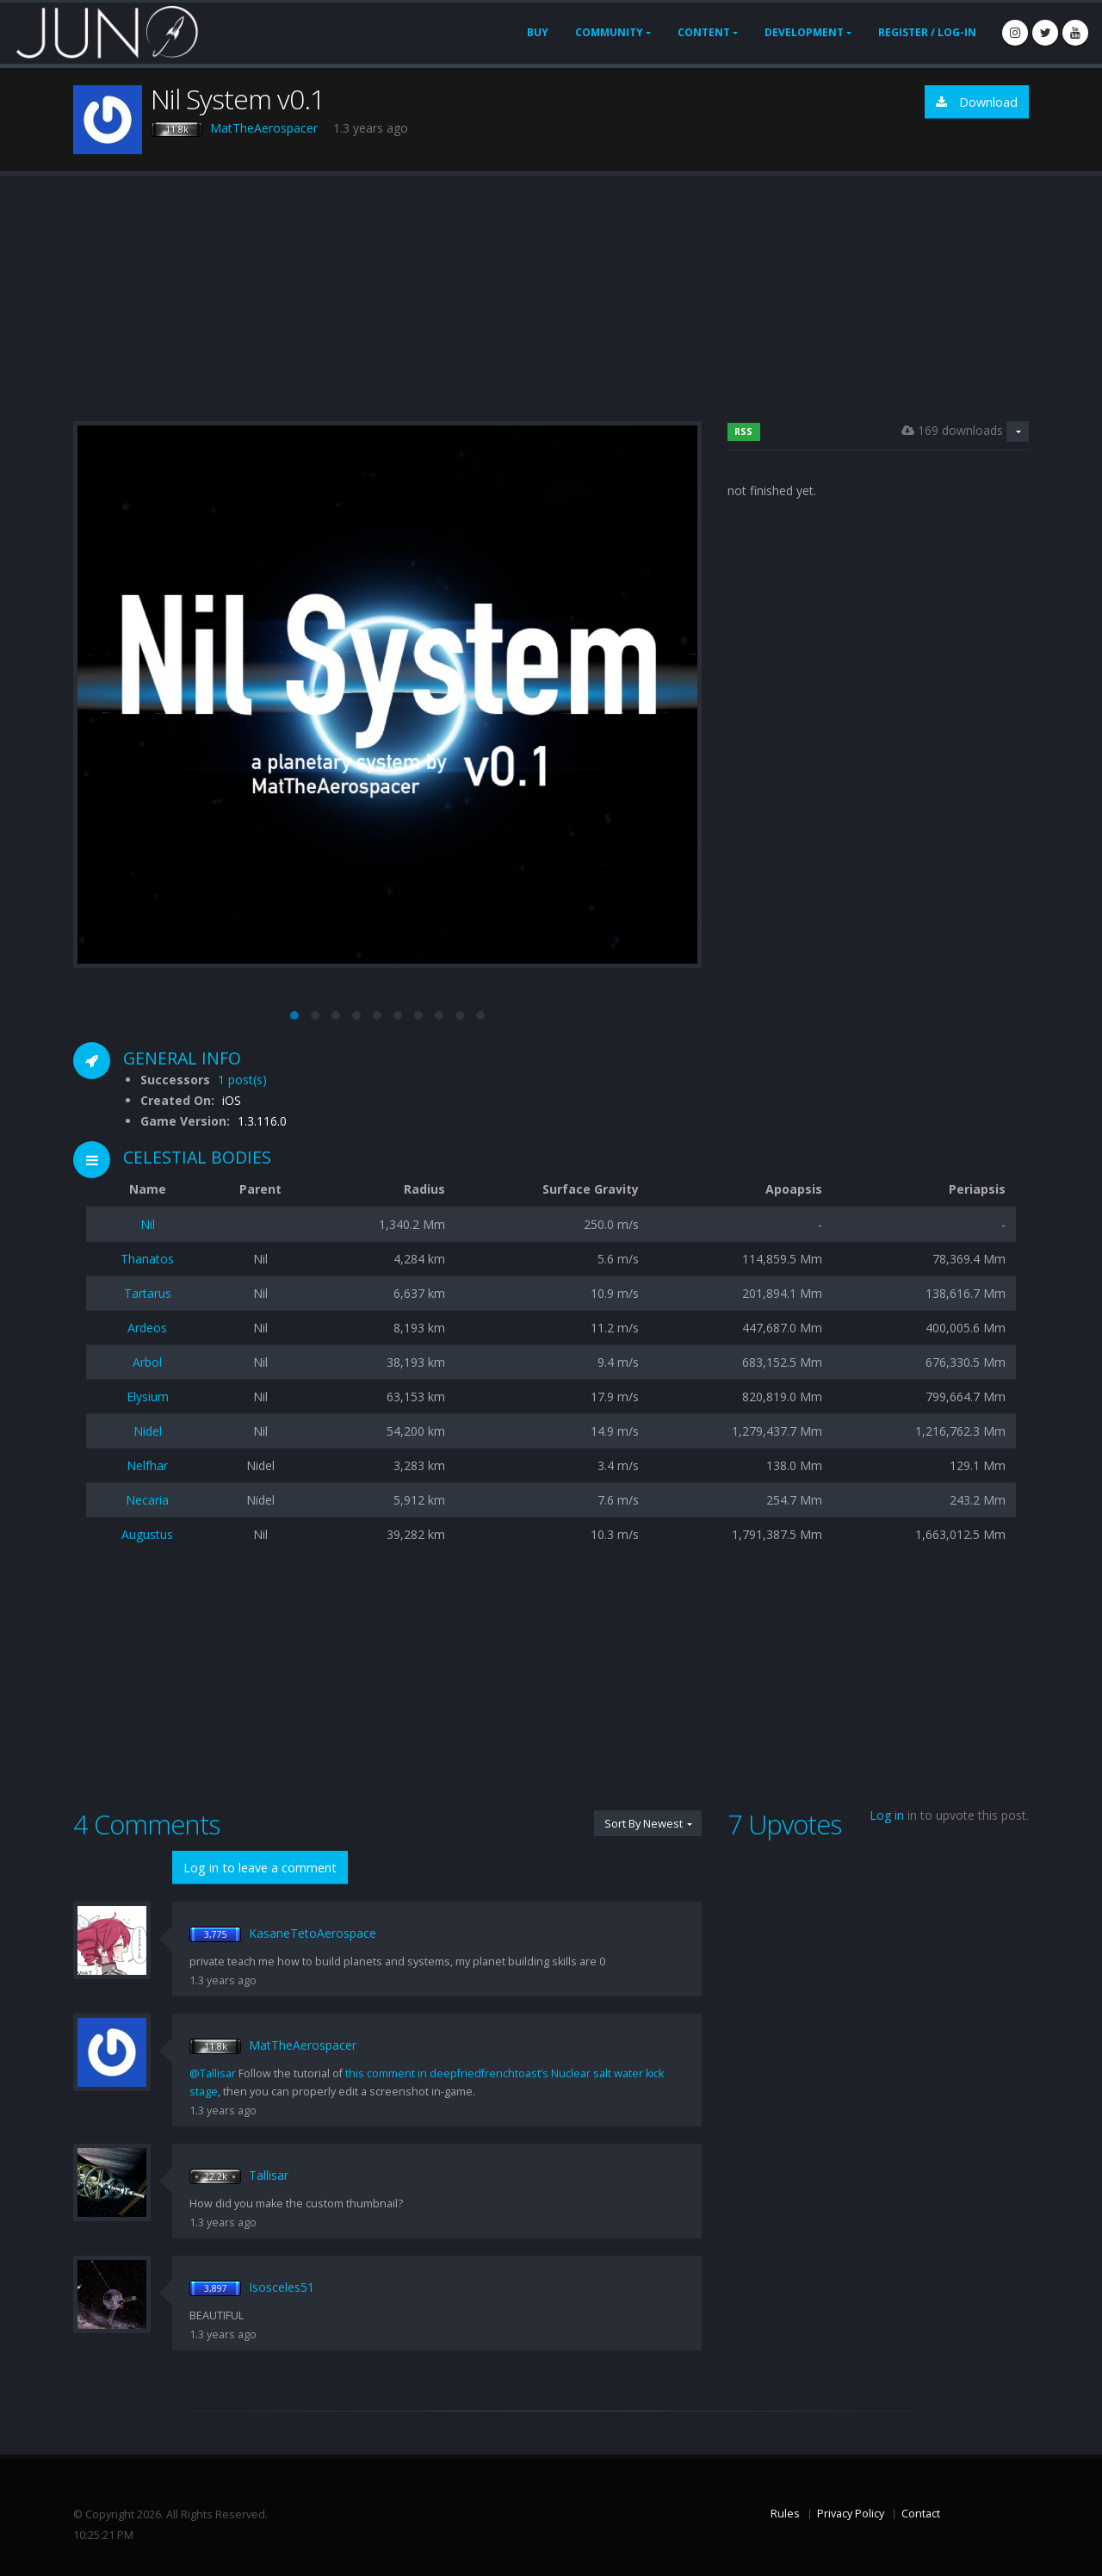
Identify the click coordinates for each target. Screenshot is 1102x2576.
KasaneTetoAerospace (312, 1933)
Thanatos (147, 1259)
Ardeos (147, 1327)
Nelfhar (147, 1465)
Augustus (147, 1534)
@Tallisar (212, 2073)
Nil (147, 1224)
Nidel (147, 1431)
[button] (294, 1015)
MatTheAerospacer (264, 128)
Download (977, 102)
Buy (537, 32)
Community (609, 32)
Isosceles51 (281, 2287)
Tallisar (268, 2175)
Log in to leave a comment (260, 1867)
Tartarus (147, 1293)
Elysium (148, 1396)
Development (804, 32)
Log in (887, 1815)
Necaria (147, 1500)
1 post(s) (242, 1079)
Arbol (147, 1362)
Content (704, 32)
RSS (743, 431)
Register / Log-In (927, 32)
